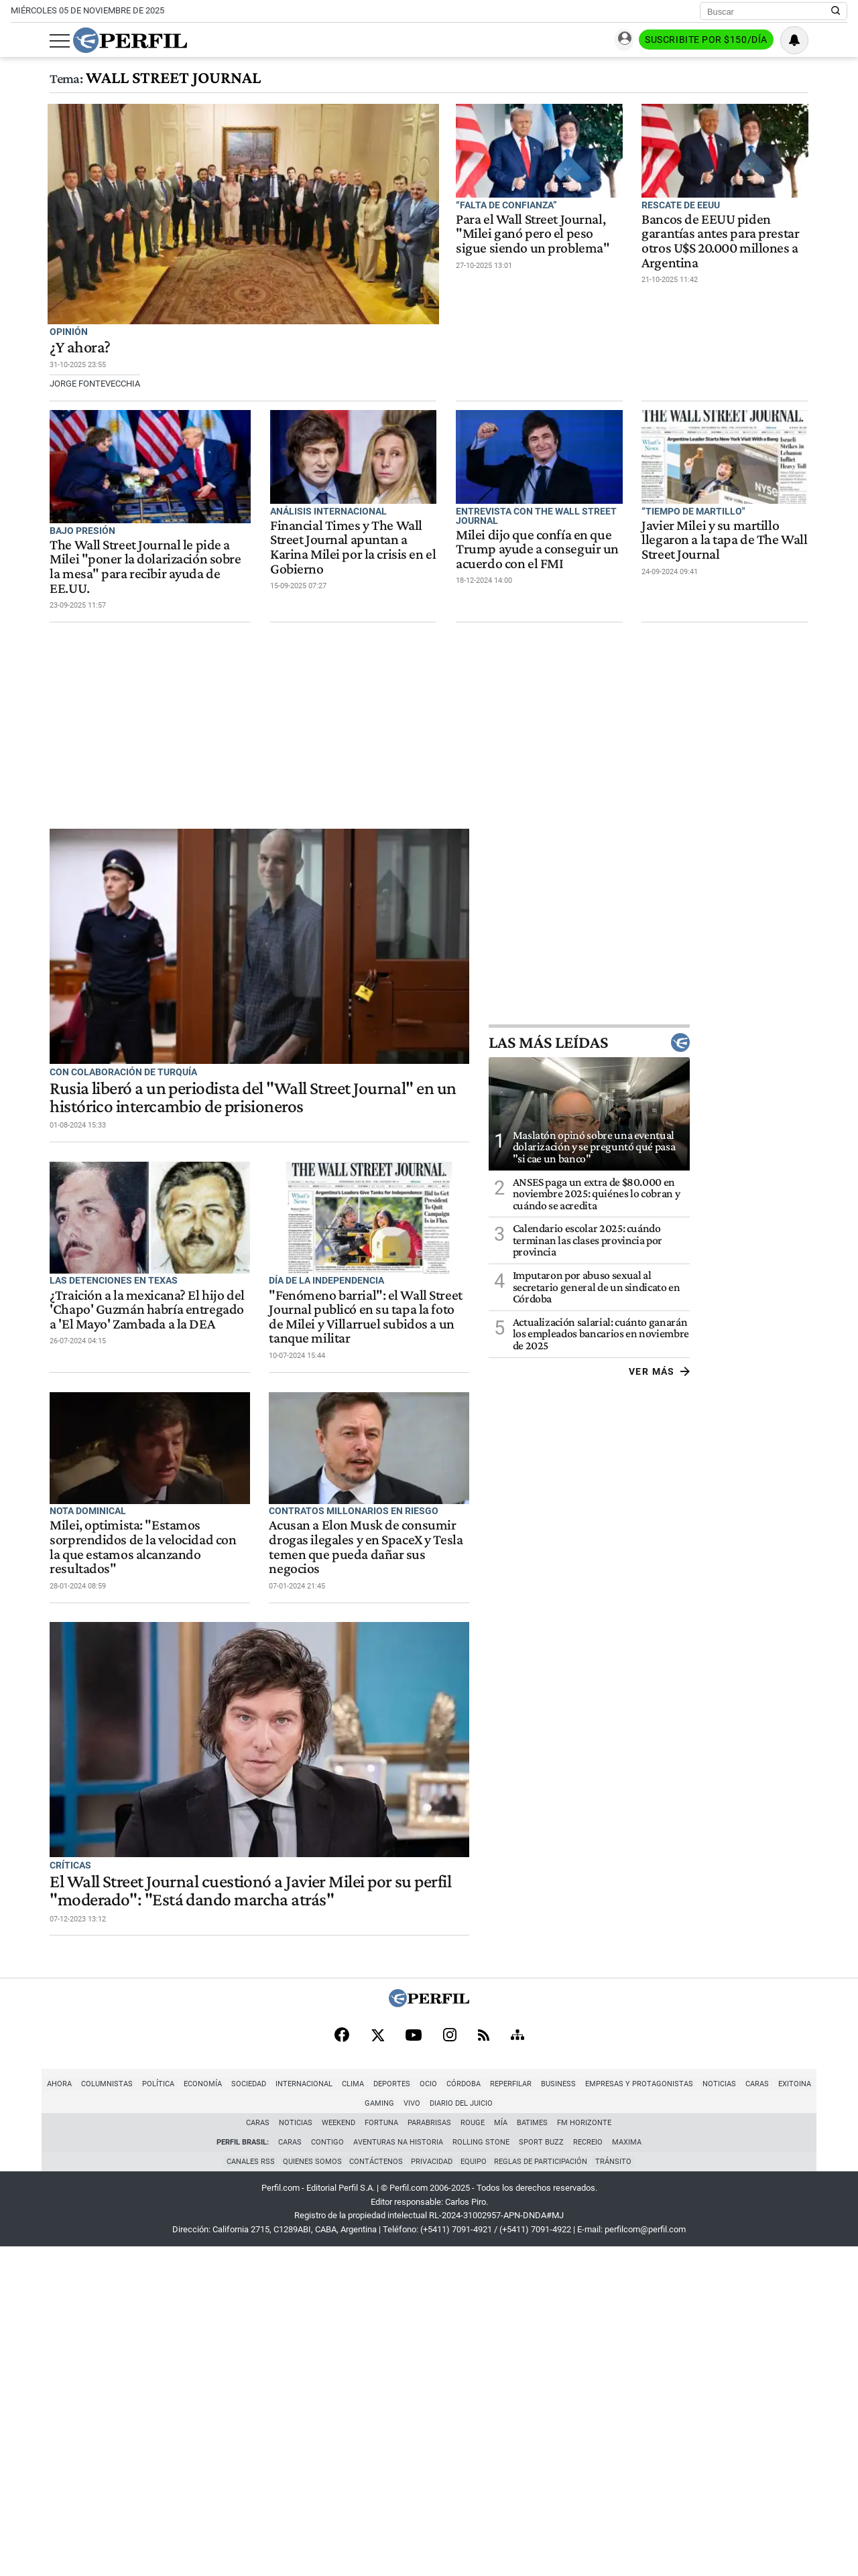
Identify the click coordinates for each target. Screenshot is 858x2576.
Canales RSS (246, 2490)
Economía (170, 2411)
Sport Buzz (541, 2469)
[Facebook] (341, 2362)
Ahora (27, 2411)
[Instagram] (449, 2362)
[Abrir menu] (21, 40)
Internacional (271, 2411)
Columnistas (75, 2411)
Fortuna (382, 2450)
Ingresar (645, 41)
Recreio (588, 2469)
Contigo (327, 2469)
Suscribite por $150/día (745, 41)
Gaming (803, 2411)
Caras (725, 2411)
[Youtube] (414, 2362)
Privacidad (431, 2490)
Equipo (475, 2490)
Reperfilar (478, 2411)
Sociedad (216, 2411)
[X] (377, 2362)
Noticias (687, 2411)
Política (126, 2411)
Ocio (396, 2411)
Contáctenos (375, 2490)
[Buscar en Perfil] (836, 11)
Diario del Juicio (429, 2431)
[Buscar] (769, 11)
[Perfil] (429, 2329)
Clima (321, 2411)
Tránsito (618, 2490)
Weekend (339, 2450)
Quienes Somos (309, 2490)
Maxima (626, 2469)
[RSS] (483, 2362)
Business (526, 2411)
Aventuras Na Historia (398, 2469)
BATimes (532, 2450)
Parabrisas (430, 2450)
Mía (501, 2450)
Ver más (816, 1388)
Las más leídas (746, 1059)
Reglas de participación (544, 2490)
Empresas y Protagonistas (607, 2411)
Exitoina (762, 2411)
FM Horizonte (585, 2450)
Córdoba (431, 2411)
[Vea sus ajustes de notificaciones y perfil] (833, 40)
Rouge (473, 2450)
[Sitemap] (517, 2362)
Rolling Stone (480, 2469)
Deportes (359, 2411)
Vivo (835, 2411)
